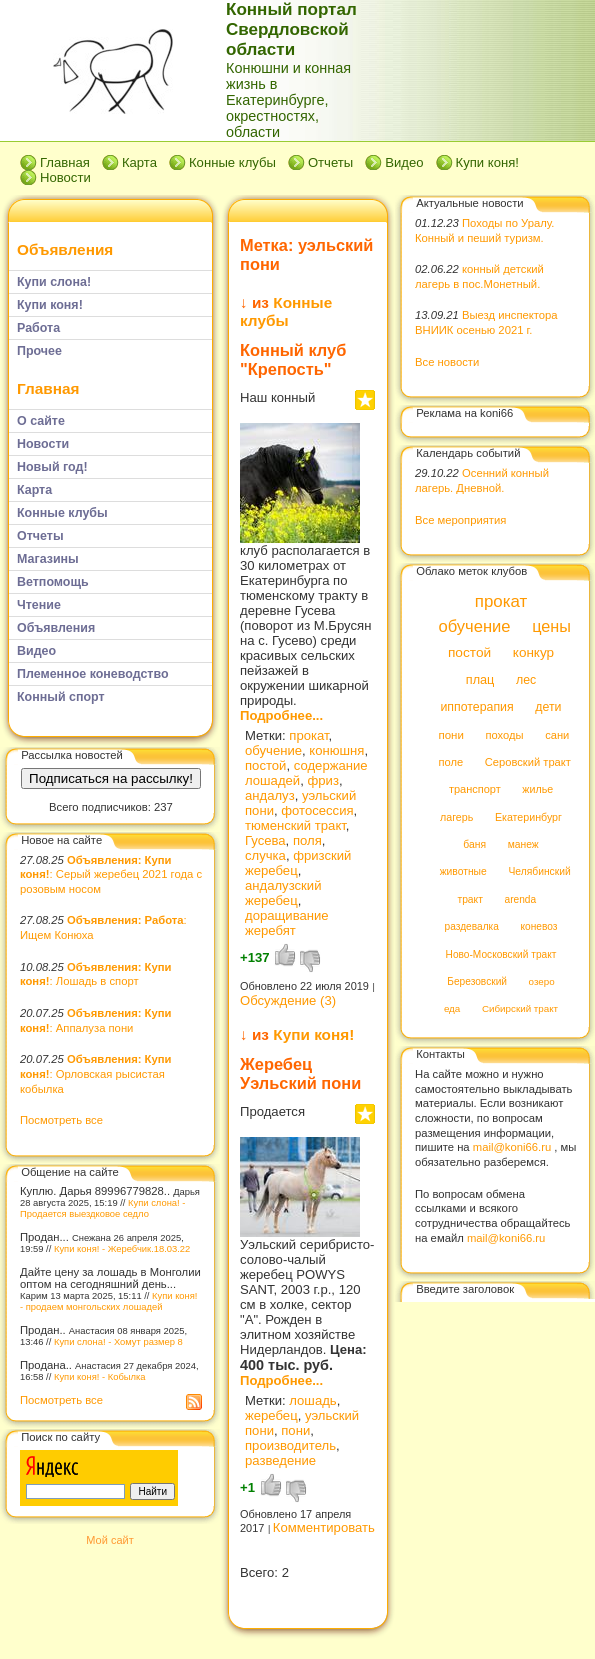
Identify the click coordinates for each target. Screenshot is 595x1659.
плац (480, 680)
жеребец (271, 1415)
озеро (542, 981)
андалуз (270, 795)
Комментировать (324, 1527)
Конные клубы (232, 162)
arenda (521, 899)
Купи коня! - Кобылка (100, 1376)
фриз (322, 780)
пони (295, 1430)
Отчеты (330, 162)
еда (452, 1009)
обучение (273, 750)
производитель (290, 1445)
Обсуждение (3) (288, 1000)
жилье (537, 790)
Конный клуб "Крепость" (293, 359)
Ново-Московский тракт (501, 954)
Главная (65, 162)
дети (548, 708)
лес (526, 680)
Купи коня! (487, 162)
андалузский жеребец (283, 893)
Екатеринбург (528, 817)
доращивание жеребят (287, 923)
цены (551, 626)
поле (450, 762)
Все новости (447, 362)
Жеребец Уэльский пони (300, 1073)
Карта (139, 162)
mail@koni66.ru (512, 1147)
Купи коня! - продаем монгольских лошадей (108, 1301)
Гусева (265, 840)
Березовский (477, 981)
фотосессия (317, 810)
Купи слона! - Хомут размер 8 (118, 1341)
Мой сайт (109, 1540)
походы (504, 735)
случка (265, 855)
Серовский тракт (528, 762)
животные (463, 872)
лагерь (456, 817)
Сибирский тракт (520, 1009)
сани (557, 735)
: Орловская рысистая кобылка (95, 1073)
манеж (523, 844)
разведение (280, 1460)
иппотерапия (476, 708)
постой (265, 765)
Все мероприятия (460, 520)
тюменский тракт (295, 825)
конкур (533, 653)
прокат (308, 735)
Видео (404, 162)
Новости (65, 177)
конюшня (336, 750)
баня (474, 844)
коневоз (539, 927)
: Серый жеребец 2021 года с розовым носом (111, 874)
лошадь (312, 1400)
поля (307, 840)
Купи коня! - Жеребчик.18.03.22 (122, 1248)
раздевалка (472, 927)
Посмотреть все (61, 1120)
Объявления (65, 249)
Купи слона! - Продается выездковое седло (102, 1208)
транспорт (475, 790)
